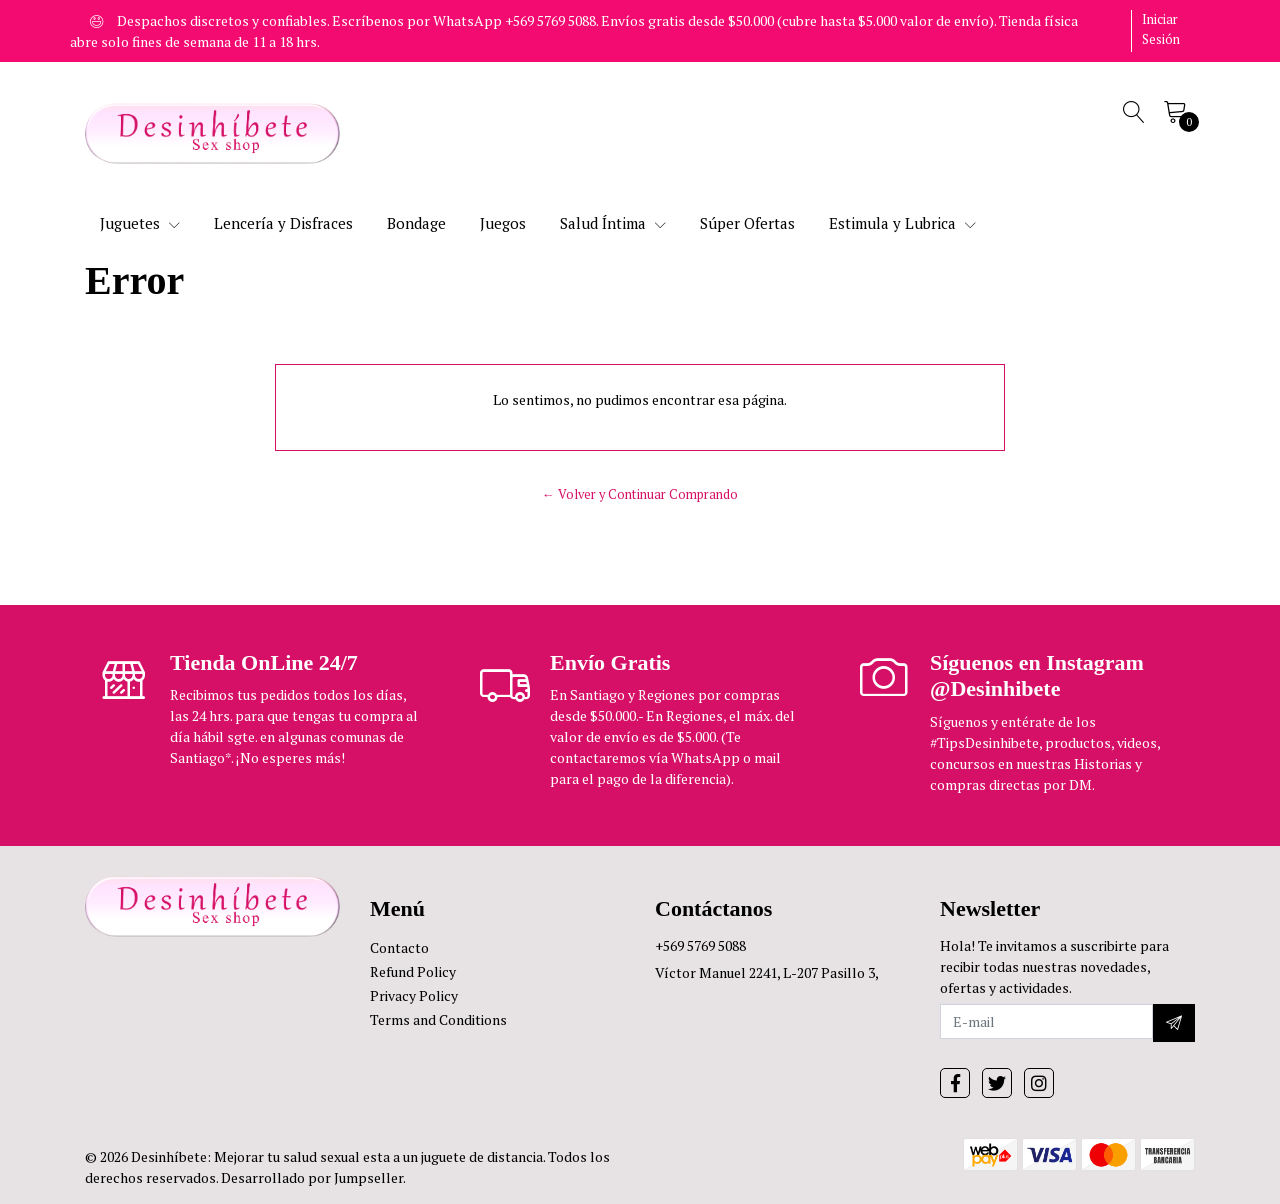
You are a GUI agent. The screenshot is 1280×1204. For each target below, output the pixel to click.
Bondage (416, 223)
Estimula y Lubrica (902, 223)
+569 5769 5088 (700, 945)
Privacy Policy (414, 995)
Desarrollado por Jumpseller (312, 1177)
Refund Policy (413, 971)
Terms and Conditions (438, 1019)
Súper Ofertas (747, 223)
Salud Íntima (613, 223)
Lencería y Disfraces (283, 223)
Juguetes (140, 223)
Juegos (503, 223)
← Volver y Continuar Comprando (640, 494)
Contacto (399, 947)
